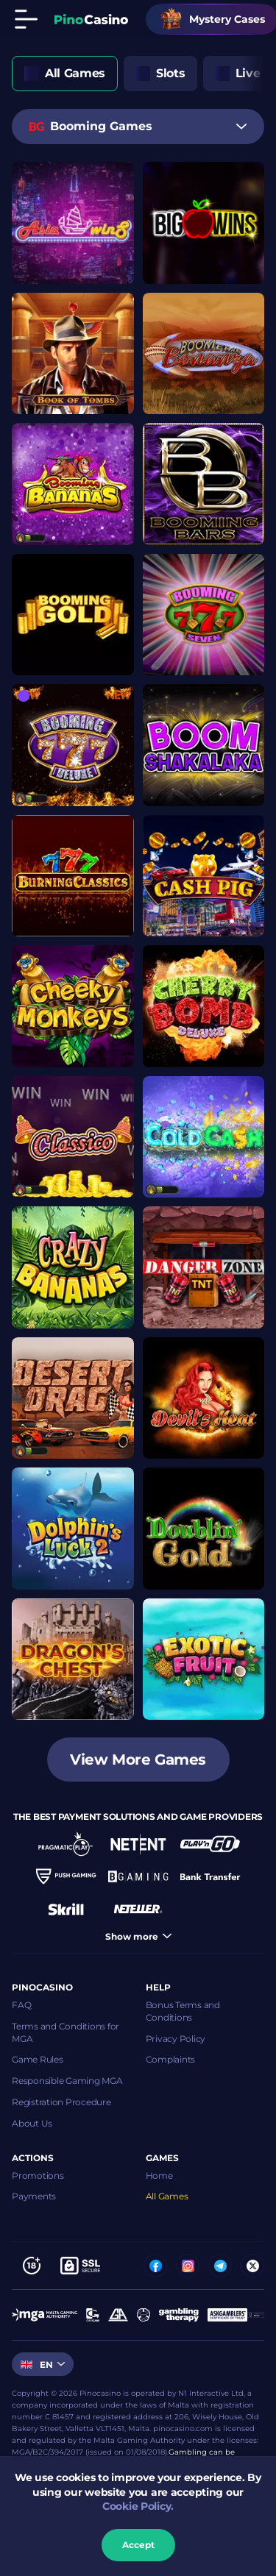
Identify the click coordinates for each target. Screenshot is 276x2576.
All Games (167, 2196)
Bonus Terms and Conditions (183, 2011)
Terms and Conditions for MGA (65, 2032)
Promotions (38, 2175)
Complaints (171, 2059)
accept (138, 2544)
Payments (34, 2196)
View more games (138, 1759)
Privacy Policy (176, 2038)
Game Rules (37, 2059)
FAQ (21, 2004)
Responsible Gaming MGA (67, 2080)
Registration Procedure (61, 2101)
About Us (32, 2123)
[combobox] (138, 126)
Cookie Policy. (138, 2506)
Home (159, 2175)
